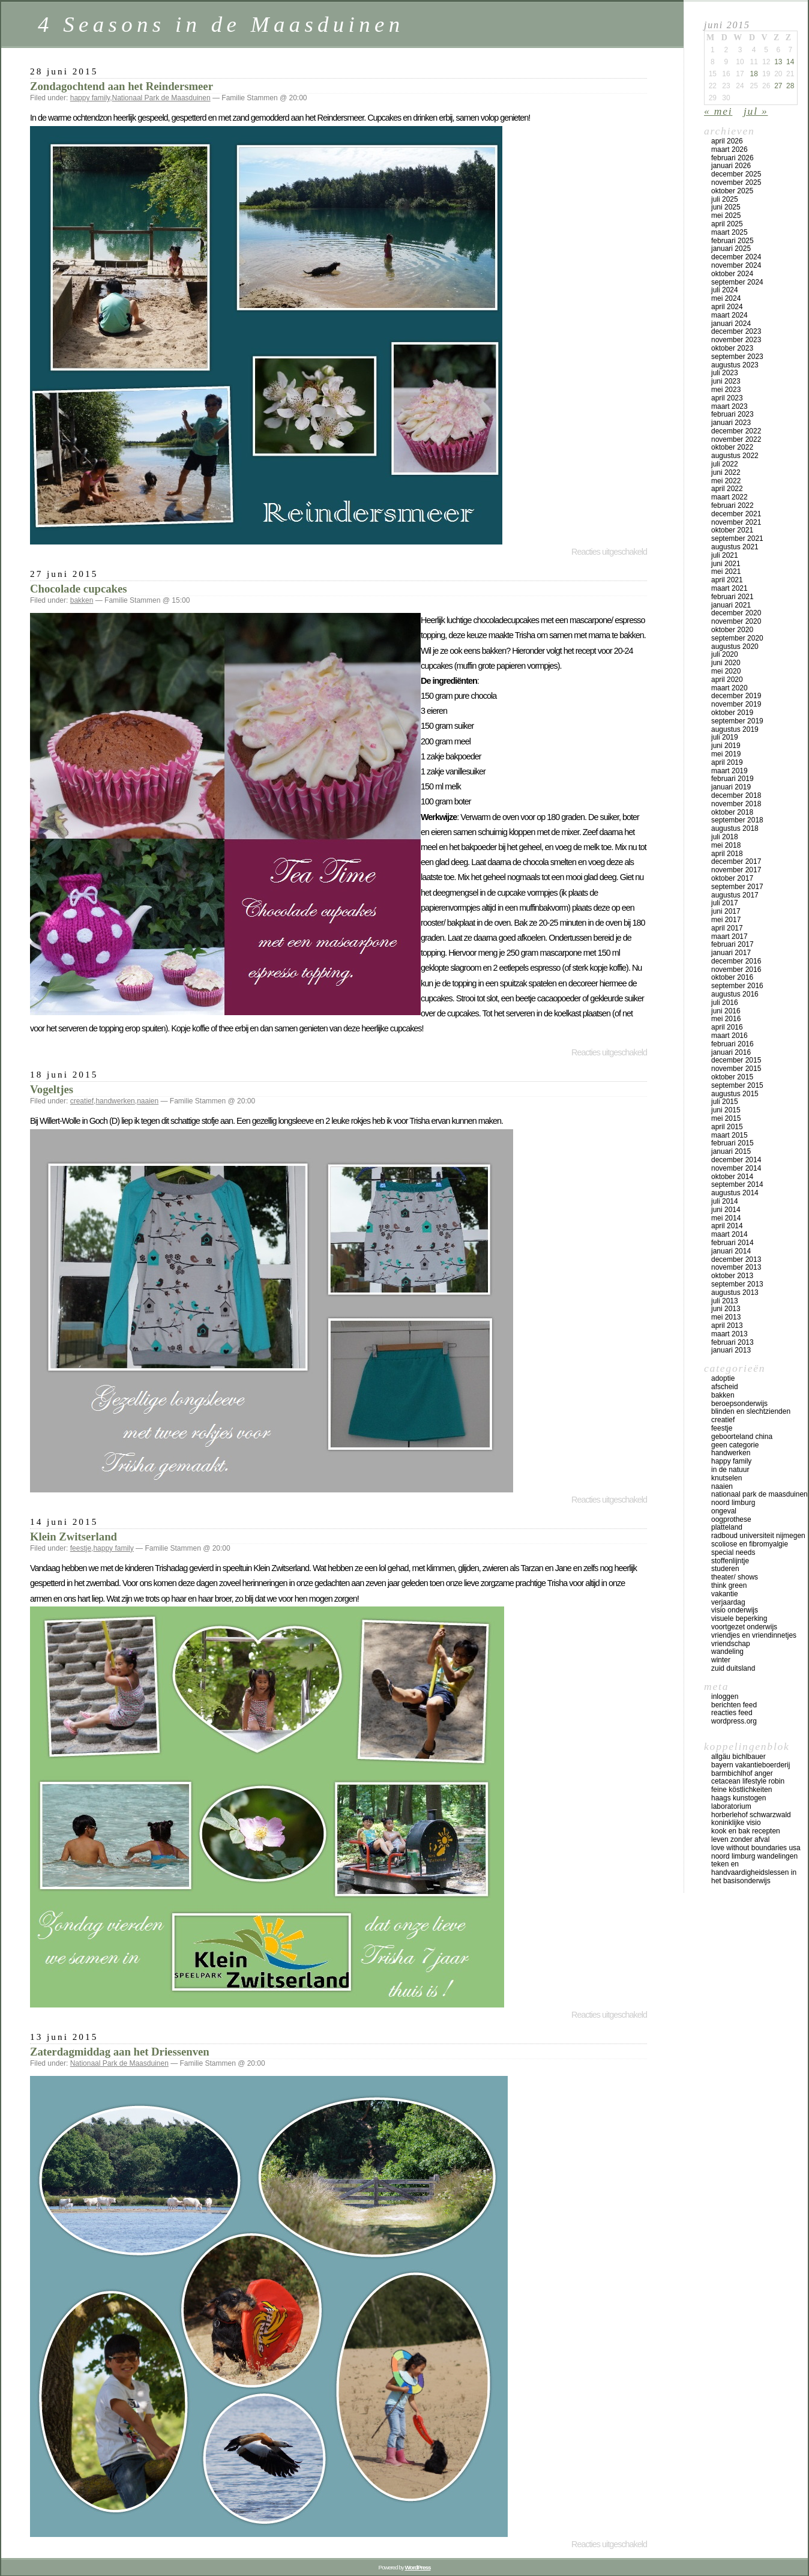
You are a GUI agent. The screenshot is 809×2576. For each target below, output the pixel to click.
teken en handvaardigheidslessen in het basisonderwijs (753, 1872)
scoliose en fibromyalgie (749, 1544)
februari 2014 (732, 1242)
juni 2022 (726, 472)
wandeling (727, 1651)
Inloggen (724, 1696)
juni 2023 (726, 381)
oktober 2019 (732, 712)
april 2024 (727, 307)
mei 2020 (726, 671)
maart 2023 (729, 406)
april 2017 (727, 928)
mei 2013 (726, 1317)
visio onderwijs (734, 1610)
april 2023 (727, 398)
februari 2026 (732, 158)
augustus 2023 (735, 365)
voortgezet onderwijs (744, 1627)
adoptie (723, 1378)
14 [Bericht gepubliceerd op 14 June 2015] (790, 62)
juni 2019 (726, 745)
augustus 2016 (735, 994)
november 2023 (736, 340)
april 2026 (727, 141)
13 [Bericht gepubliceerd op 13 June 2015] (778, 62)
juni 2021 (726, 564)
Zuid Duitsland (733, 1668)
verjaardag (728, 1602)
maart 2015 (729, 1135)
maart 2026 (729, 149)
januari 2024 (731, 323)
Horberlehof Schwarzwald (751, 1815)
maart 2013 (729, 1334)
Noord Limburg (733, 1502)
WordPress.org (734, 1721)
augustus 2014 (735, 1193)
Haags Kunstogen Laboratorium (738, 1802)
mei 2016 (726, 1019)
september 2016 (737, 986)
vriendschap (730, 1643)
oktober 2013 (732, 1275)
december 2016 (736, 961)
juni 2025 (726, 207)
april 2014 (727, 1226)
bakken (82, 600)
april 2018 (727, 853)
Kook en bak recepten (745, 1831)
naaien (147, 1101)
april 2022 (727, 488)
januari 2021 (731, 605)
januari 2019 (731, 787)
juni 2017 (726, 911)
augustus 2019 (735, 729)
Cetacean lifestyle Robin (747, 1781)
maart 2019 (729, 771)
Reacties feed (732, 1713)
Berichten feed (734, 1705)
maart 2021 (729, 588)
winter (720, 1660)
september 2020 (737, 638)
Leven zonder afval (740, 1839)
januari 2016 (731, 1052)
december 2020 (736, 613)
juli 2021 (724, 555)
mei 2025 (726, 215)
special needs (733, 1552)
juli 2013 (724, 1301)
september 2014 (737, 1184)
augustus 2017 (735, 895)
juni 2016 (726, 1011)
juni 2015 (726, 1110)
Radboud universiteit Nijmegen (758, 1535)
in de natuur (730, 1469)
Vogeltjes (51, 1089)
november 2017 (736, 870)
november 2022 (736, 439)
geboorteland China (741, 1436)
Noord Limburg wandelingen (754, 1856)
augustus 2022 (735, 455)
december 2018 (736, 795)
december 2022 (736, 431)
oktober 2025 (732, 191)
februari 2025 (732, 241)
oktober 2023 (732, 348)
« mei (718, 111)
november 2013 (736, 1267)
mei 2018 (726, 845)
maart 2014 (729, 1234)
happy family (90, 98)
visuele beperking (739, 1618)
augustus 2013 (735, 1292)
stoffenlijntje (730, 1561)
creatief (82, 1101)
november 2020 (736, 621)
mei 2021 (726, 571)
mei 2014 (726, 1218)
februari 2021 (732, 597)
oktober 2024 (732, 274)
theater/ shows (734, 1577)
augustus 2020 (735, 646)
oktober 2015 (732, 1077)
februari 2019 (732, 778)
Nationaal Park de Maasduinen (161, 98)
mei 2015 (726, 1118)
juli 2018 (724, 837)
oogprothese (731, 1519)
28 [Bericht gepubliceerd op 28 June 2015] (790, 86)
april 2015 (727, 1127)
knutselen (726, 1478)
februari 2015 (732, 1143)
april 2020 (727, 679)
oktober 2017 (732, 878)
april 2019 (727, 762)
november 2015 (736, 1068)
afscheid (724, 1387)
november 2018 (736, 804)
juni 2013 (726, 1309)
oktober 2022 (732, 447)
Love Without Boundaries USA (756, 1848)
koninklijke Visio (736, 1822)
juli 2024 (724, 290)
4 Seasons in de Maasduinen (221, 24)
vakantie (724, 1594)
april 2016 (727, 1027)
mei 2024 (726, 298)
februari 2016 (732, 1044)
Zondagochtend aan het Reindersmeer (121, 86)
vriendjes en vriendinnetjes (753, 1635)
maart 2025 (729, 232)
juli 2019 (724, 737)
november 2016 (736, 969)
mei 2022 (726, 481)
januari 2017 (731, 953)
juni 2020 (726, 663)
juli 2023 (724, 373)
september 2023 (737, 356)
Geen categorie (735, 1445)
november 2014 (736, 1168)
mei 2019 (726, 754)
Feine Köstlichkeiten (741, 1789)
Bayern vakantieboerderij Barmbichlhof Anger (750, 1769)
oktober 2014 (732, 1176)
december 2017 (736, 861)
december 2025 (736, 174)
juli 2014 (724, 1201)
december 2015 (736, 1060)
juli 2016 (724, 1002)
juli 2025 (724, 199)
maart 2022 (729, 497)
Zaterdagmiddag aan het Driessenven (119, 2051)
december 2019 (736, 696)
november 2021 (736, 522)
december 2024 (736, 257)
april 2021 (727, 580)
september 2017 (737, 886)
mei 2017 (726, 919)
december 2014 (736, 1160)
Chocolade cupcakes (78, 588)
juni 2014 (726, 1209)
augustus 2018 (735, 828)
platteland (726, 1527)
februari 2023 (732, 414)
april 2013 (727, 1325)
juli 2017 (724, 903)
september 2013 (737, 1284)
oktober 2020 (732, 630)
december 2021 (736, 514)
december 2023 (736, 331)
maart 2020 (729, 688)
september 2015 (737, 1085)
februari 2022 (732, 505)
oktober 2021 (732, 530)
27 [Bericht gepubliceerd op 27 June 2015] (778, 86)
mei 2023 (726, 389)
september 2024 (737, 282)
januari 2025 (731, 248)
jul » (756, 111)
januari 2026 (731, 165)
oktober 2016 (732, 977)
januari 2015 (731, 1151)
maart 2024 (729, 315)
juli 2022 (724, 464)
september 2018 (737, 820)
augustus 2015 (735, 1094)
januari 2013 (731, 1350)
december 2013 (736, 1259)
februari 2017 (732, 944)
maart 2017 (729, 936)
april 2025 (727, 224)
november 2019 (736, 704)
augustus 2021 (735, 547)
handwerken (114, 1101)
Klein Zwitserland (73, 1536)
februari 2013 (732, 1342)
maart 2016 (729, 1035)
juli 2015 (724, 1101)
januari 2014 (731, 1251)
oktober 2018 (732, 812)
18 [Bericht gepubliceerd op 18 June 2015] (753, 74)
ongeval (723, 1511)
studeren (725, 1568)
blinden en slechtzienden (750, 1411)
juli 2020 (724, 654)
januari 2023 (731, 422)
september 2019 (737, 721)
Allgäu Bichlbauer (738, 1756)
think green (729, 1585)
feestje (80, 1548)
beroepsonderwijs (739, 1403)
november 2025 (736, 182)
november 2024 (736, 265)
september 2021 (737, 538)
